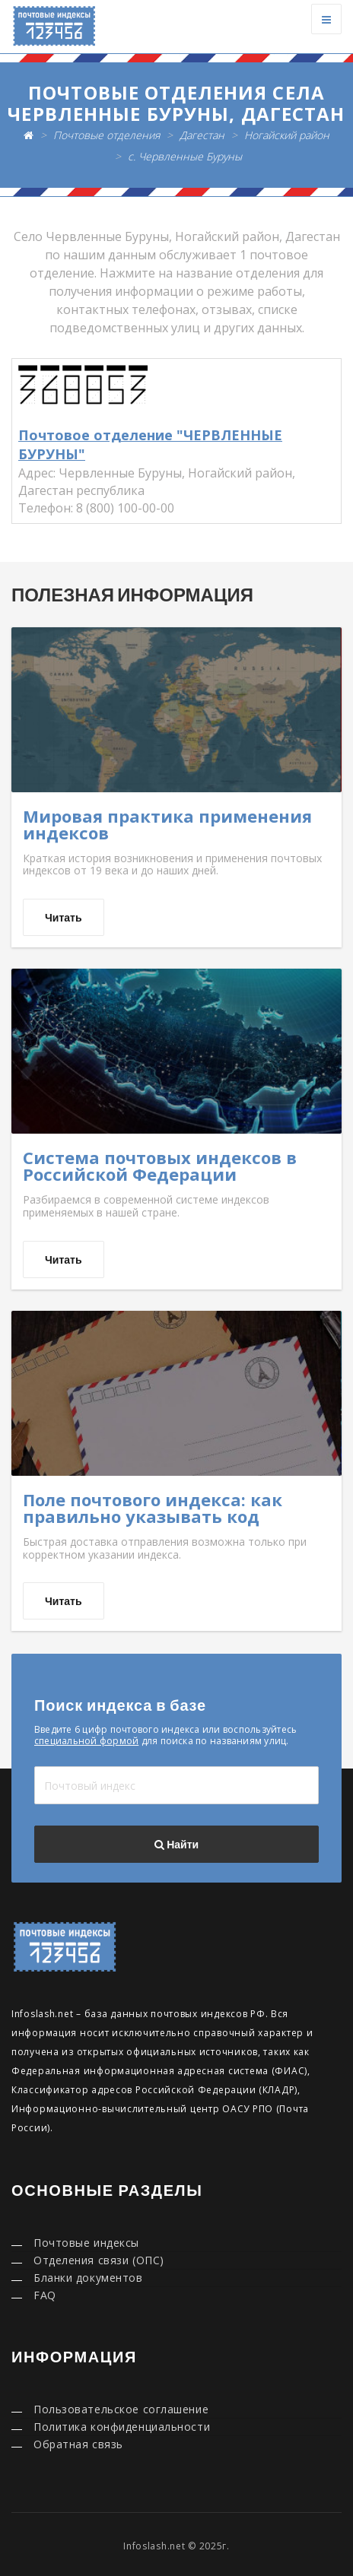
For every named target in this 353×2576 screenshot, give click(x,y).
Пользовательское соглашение (120, 2409)
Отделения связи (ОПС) (98, 2260)
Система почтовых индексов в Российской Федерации (160, 1165)
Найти (176, 1844)
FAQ (44, 2295)
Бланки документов (88, 2277)
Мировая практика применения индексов (167, 824)
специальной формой (86, 1740)
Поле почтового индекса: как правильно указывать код (152, 1508)
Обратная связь (78, 2444)
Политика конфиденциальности (121, 2426)
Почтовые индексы (86, 2242)
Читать (63, 917)
